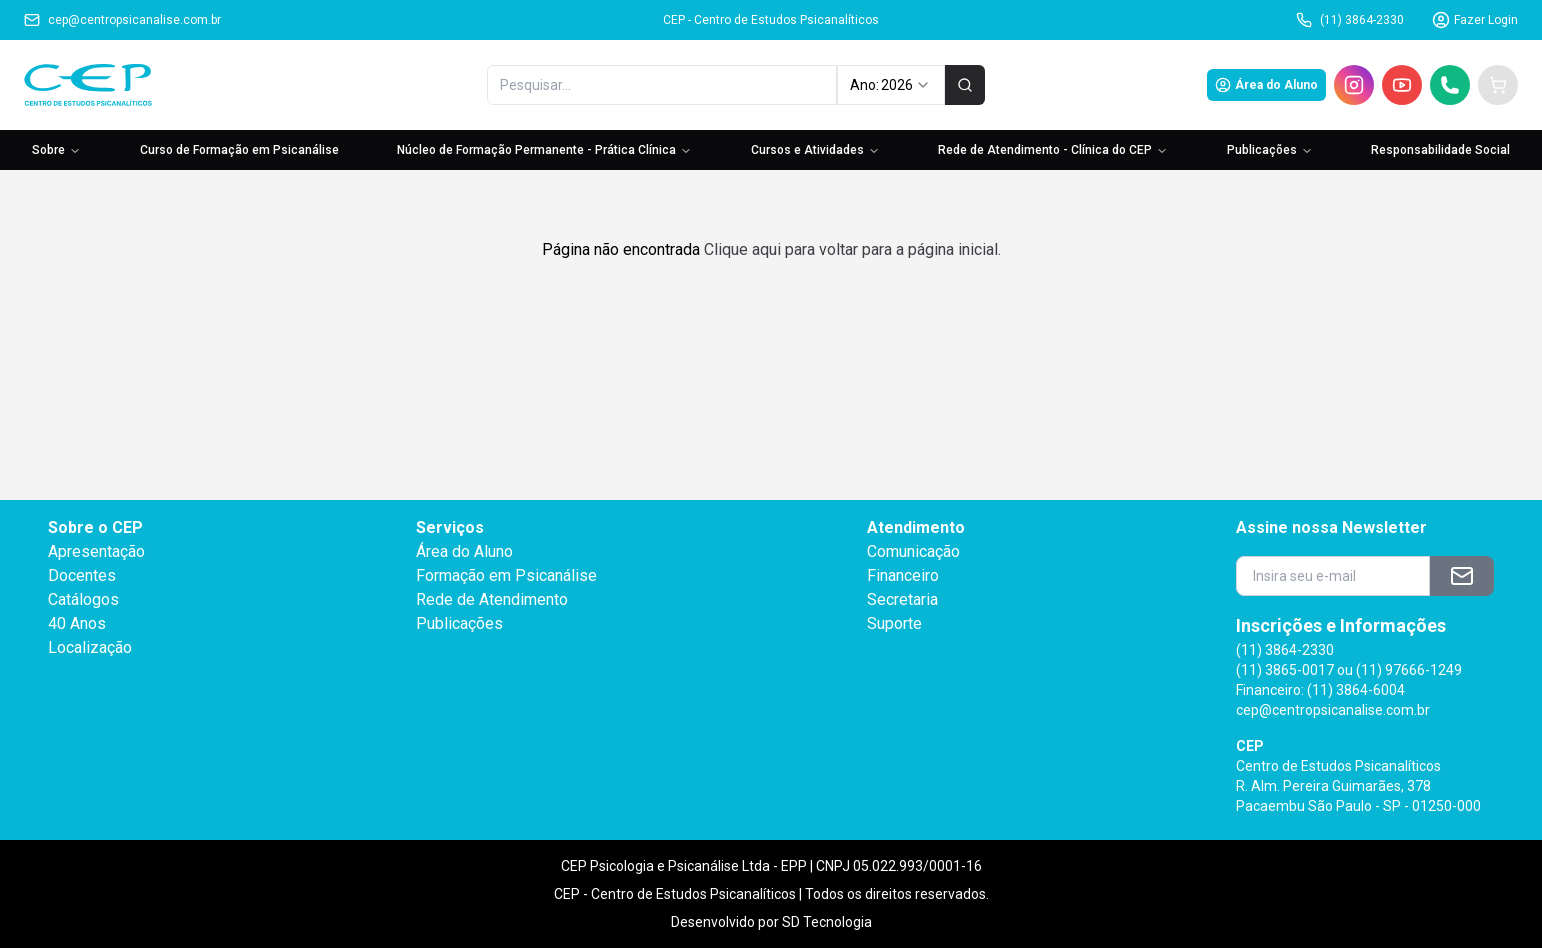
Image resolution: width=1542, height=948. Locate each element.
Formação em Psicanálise (506, 575)
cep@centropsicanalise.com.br (122, 20)
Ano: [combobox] (890, 85)
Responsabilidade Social (1440, 150)
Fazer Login (1475, 20)
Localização (90, 647)
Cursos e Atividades (815, 150)
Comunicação (913, 551)
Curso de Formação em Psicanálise (239, 150)
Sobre (56, 150)
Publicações (1270, 150)
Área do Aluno (1266, 85)
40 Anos (77, 623)
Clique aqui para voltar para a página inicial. (852, 249)
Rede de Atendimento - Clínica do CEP (1053, 150)
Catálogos (83, 599)
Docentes (82, 575)
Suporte (894, 623)
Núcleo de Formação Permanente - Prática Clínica (544, 150)
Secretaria (902, 599)
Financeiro (903, 575)
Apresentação (96, 551)
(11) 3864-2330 (1350, 20)
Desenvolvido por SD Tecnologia (771, 922)
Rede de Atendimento (492, 599)
